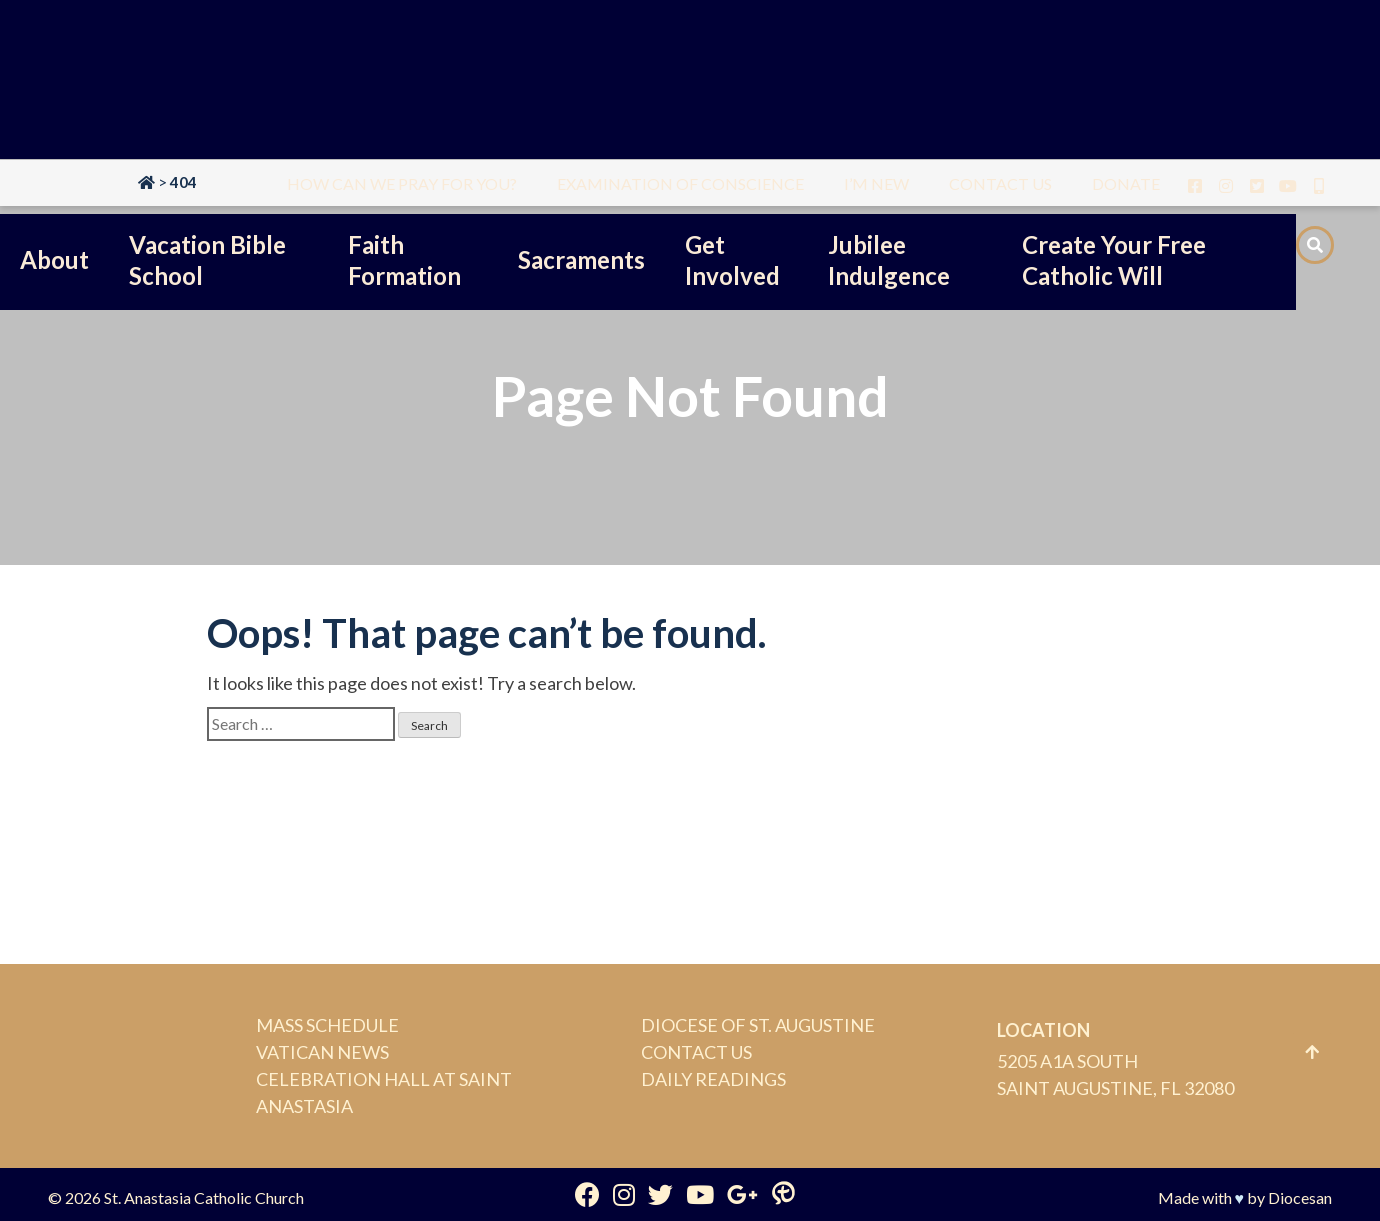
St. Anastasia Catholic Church (204, 1197)
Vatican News (322, 1052)
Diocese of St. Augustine (758, 1025)
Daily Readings (713, 1079)
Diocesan (1300, 1197)
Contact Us (696, 1052)
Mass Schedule (327, 1025)
